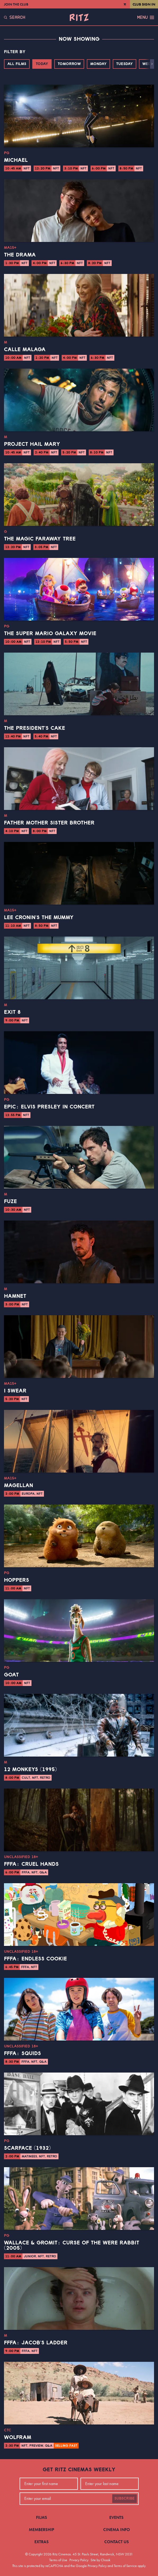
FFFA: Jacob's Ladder (35, 2342)
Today (42, 64)
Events (116, 2517)
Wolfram (17, 2437)
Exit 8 (12, 1012)
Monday (98, 64)
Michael (16, 160)
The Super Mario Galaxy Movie (50, 633)
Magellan (18, 1485)
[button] (152, 64)
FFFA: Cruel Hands (31, 1864)
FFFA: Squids (22, 2053)
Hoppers (16, 1580)
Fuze (10, 1201)
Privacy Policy (78, 2559)
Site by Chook (100, 2559)
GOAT (11, 1674)
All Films (16, 64)
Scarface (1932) (27, 2148)
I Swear (15, 1391)
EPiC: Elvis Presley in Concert (49, 1107)
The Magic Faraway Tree (40, 539)
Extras (41, 2542)
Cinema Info (116, 2529)
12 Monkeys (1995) (30, 1769)
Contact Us (116, 2542)
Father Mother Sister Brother (49, 823)
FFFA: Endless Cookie (35, 1958)
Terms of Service (125, 2565)
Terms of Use (58, 2559)
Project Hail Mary (32, 444)
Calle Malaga (25, 349)
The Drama (20, 255)
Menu (145, 17)
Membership (41, 2529)
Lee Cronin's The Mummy (39, 917)
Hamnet (15, 1296)
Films (41, 2517)
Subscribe (124, 2498)
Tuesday (124, 64)
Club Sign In (144, 4)
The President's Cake (34, 728)
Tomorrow (69, 64)
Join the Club (16, 4)
